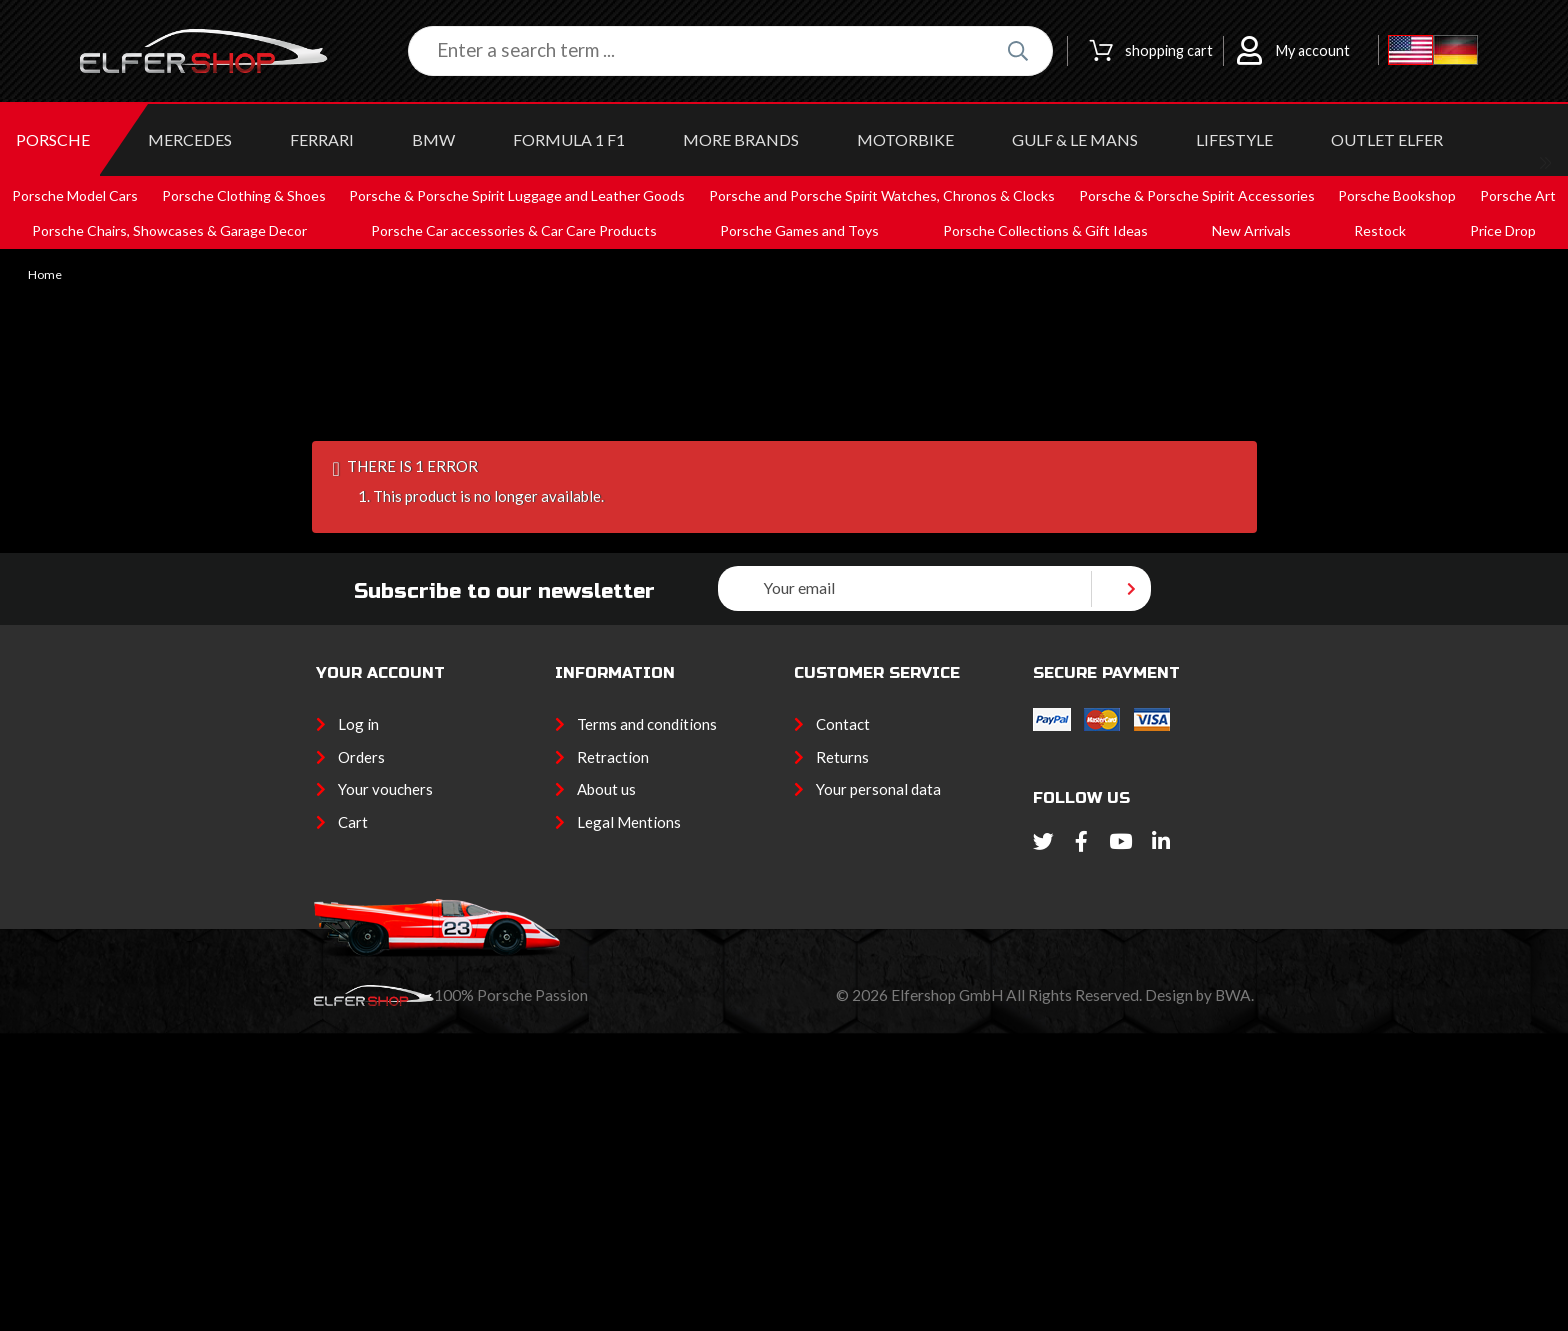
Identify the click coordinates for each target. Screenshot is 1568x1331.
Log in (358, 724)
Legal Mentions (629, 822)
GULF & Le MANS (1075, 139)
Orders (361, 757)
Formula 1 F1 (569, 139)
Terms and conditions (647, 724)
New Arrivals (1251, 230)
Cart (353, 822)
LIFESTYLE (1234, 139)
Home (45, 275)
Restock (1380, 230)
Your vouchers (385, 789)
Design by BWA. (1199, 995)
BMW (433, 139)
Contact (843, 724)
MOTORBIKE (905, 139)
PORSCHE (53, 139)
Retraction (613, 757)
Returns (842, 757)
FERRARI (322, 139)
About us (606, 789)
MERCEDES (190, 139)
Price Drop (1503, 230)
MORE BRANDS (741, 139)
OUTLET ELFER (1387, 139)
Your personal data (878, 789)
